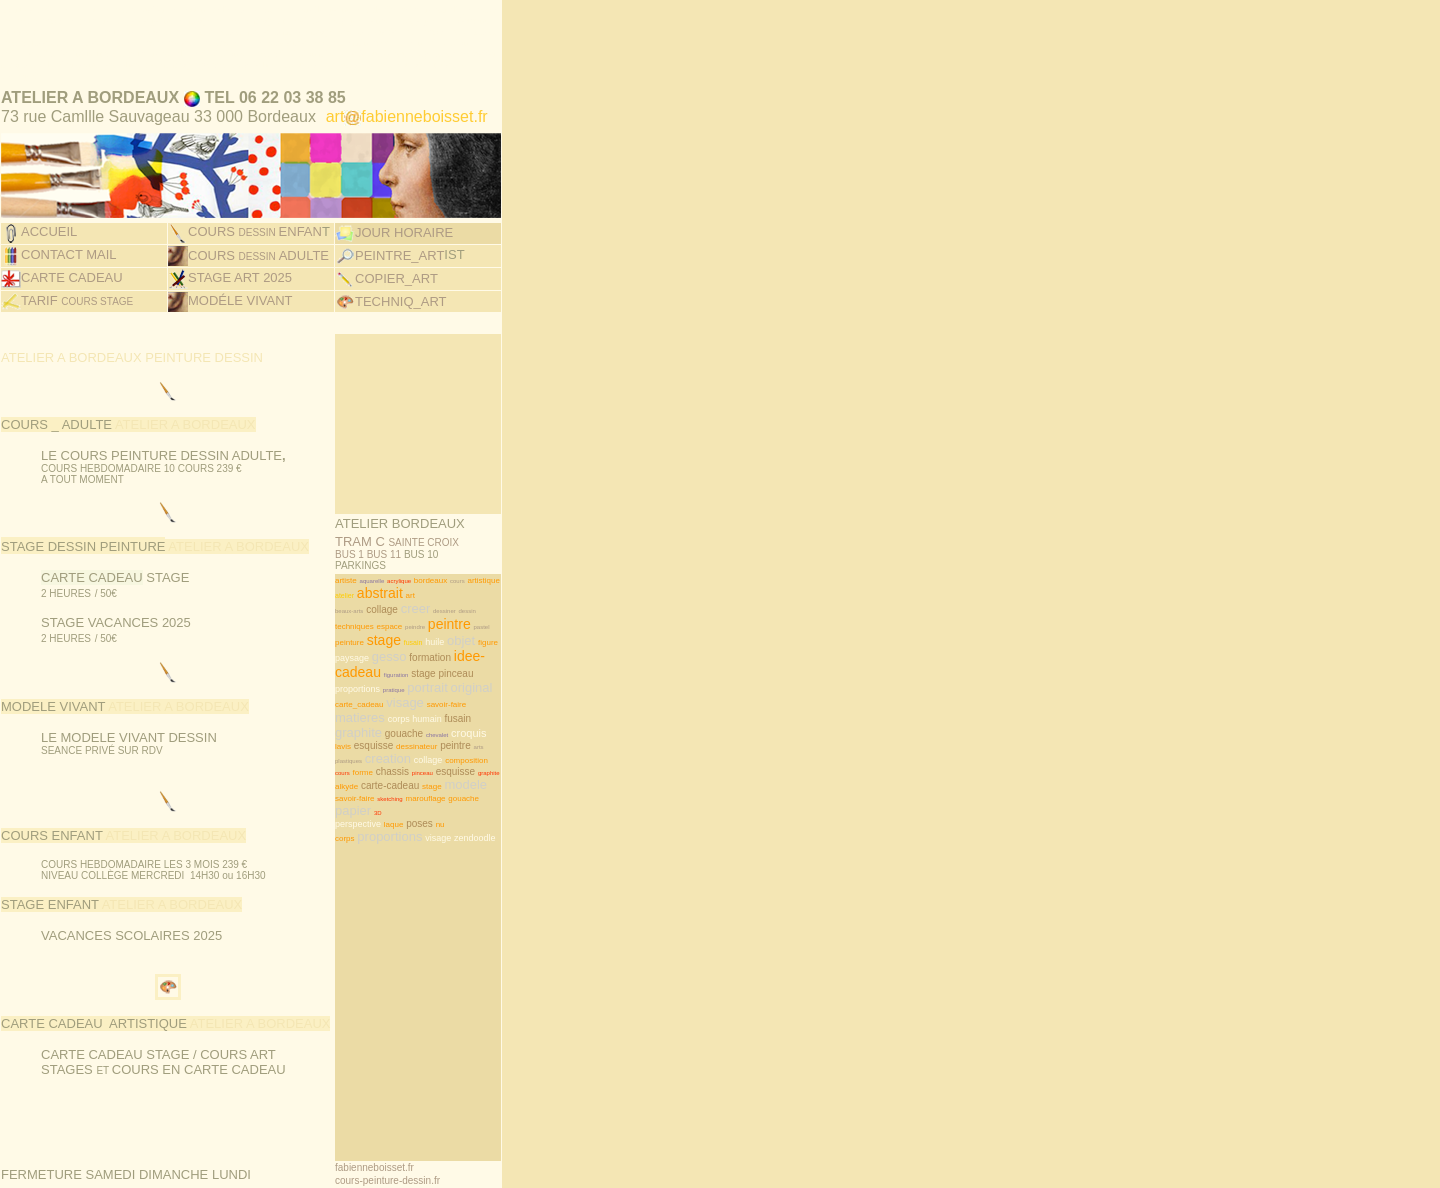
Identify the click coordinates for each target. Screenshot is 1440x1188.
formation (430, 612)
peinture (349, 597)
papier (353, 765)
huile (434, 597)
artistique (483, 535)
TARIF (77, 276)
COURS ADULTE (258, 235)
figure (488, 597)
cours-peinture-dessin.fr (387, 1134)
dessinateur (416, 701)
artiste (346, 535)
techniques (354, 581)
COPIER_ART (396, 256)
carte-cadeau (390, 740)
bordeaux (430, 535)
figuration (396, 630)
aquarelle (372, 536)
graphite (358, 687)
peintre (449, 579)
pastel (481, 582)
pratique (394, 645)
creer (416, 563)
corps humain (415, 674)
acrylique (399, 536)
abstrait (380, 548)
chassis (392, 726)
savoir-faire (447, 659)
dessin (467, 566)
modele (465, 739)
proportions (357, 644)
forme (362, 727)
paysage (352, 613)
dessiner (444, 566)
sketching (389, 754)
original (472, 642)
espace (389, 581)
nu (440, 779)
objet (461, 595)
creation (388, 713)
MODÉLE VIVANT (240, 276)
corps (345, 793)
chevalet (437, 690)
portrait (427, 642)
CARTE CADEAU (72, 255)
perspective (358, 779)
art (410, 550)
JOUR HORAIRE (404, 213)
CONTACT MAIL (69, 234)
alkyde (346, 741)
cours (457, 536)
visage (405, 657)
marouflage (426, 753)
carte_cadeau (359, 659)
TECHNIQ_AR (397, 277)
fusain (413, 597)
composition (466, 715)
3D (378, 768)
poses (419, 778)
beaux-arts (349, 566)
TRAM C (397, 504)
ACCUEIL (49, 213)
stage (384, 595)
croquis (468, 688)
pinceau (455, 628)
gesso (389, 611)
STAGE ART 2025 (240, 255)
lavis (343, 701)
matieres (360, 672)
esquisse (373, 700)
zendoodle (475, 793)
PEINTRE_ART (389, 234)
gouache (404, 688)
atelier (344, 550)
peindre (415, 582)
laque (394, 779)
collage (382, 564)
